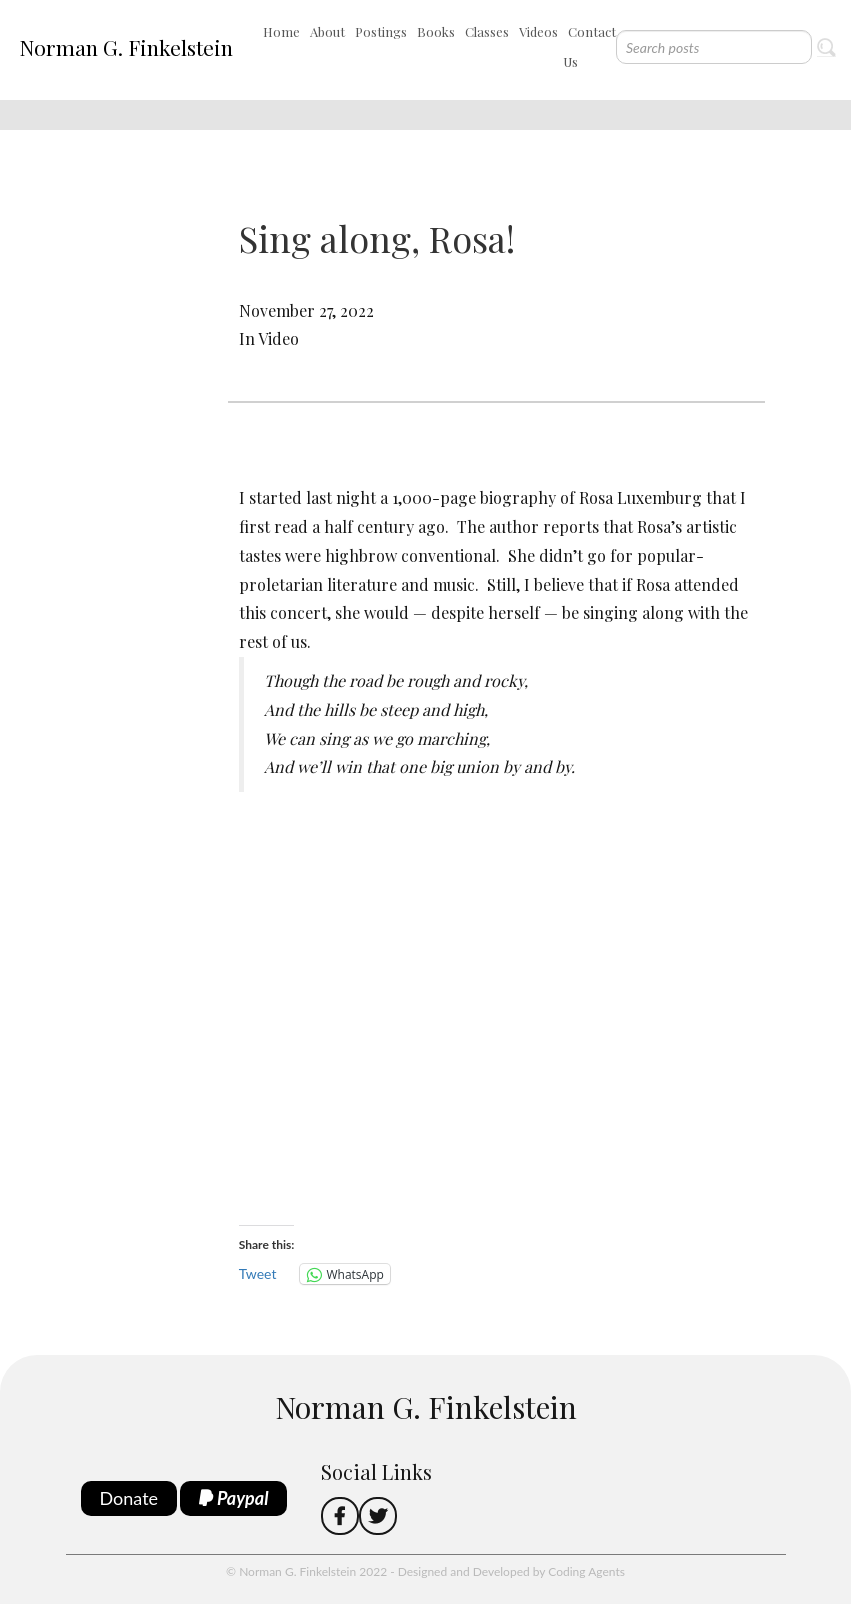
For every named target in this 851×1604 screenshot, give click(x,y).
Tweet (258, 1273)
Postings (381, 31)
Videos (538, 31)
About (327, 31)
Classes (487, 31)
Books (436, 31)
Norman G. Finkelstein (126, 47)
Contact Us (589, 46)
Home (281, 31)
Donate (129, 1498)
